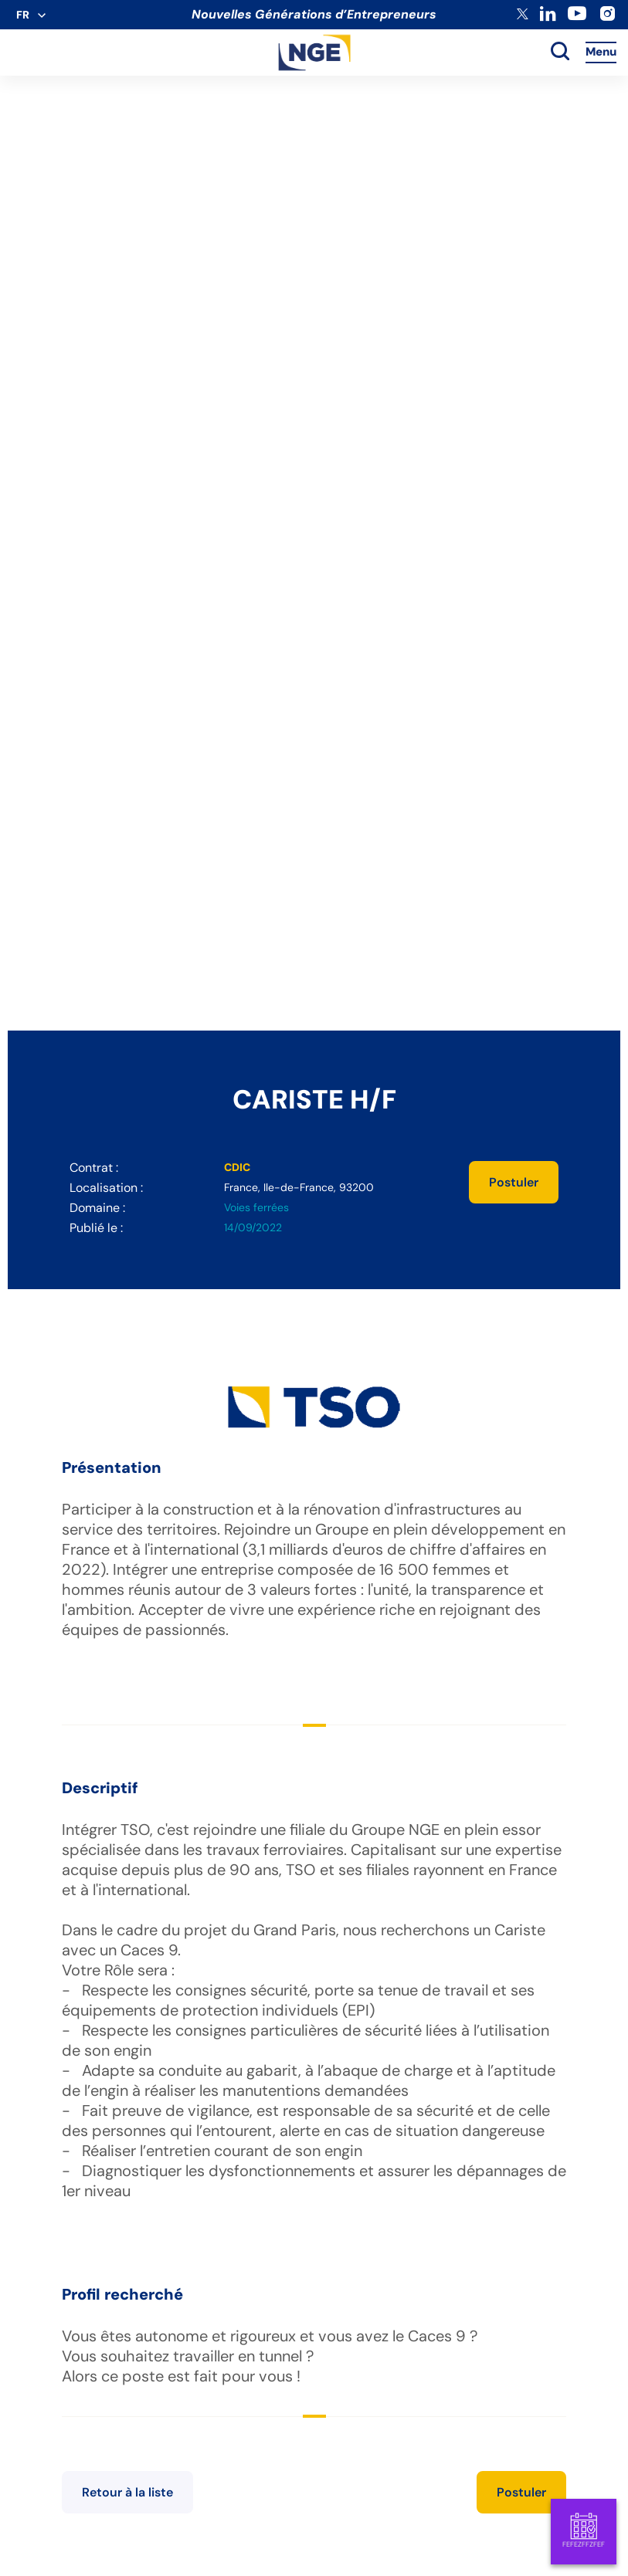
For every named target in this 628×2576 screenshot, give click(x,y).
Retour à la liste (127, 2492)
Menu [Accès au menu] (601, 51)
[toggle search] (560, 52)
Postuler (513, 1182)
